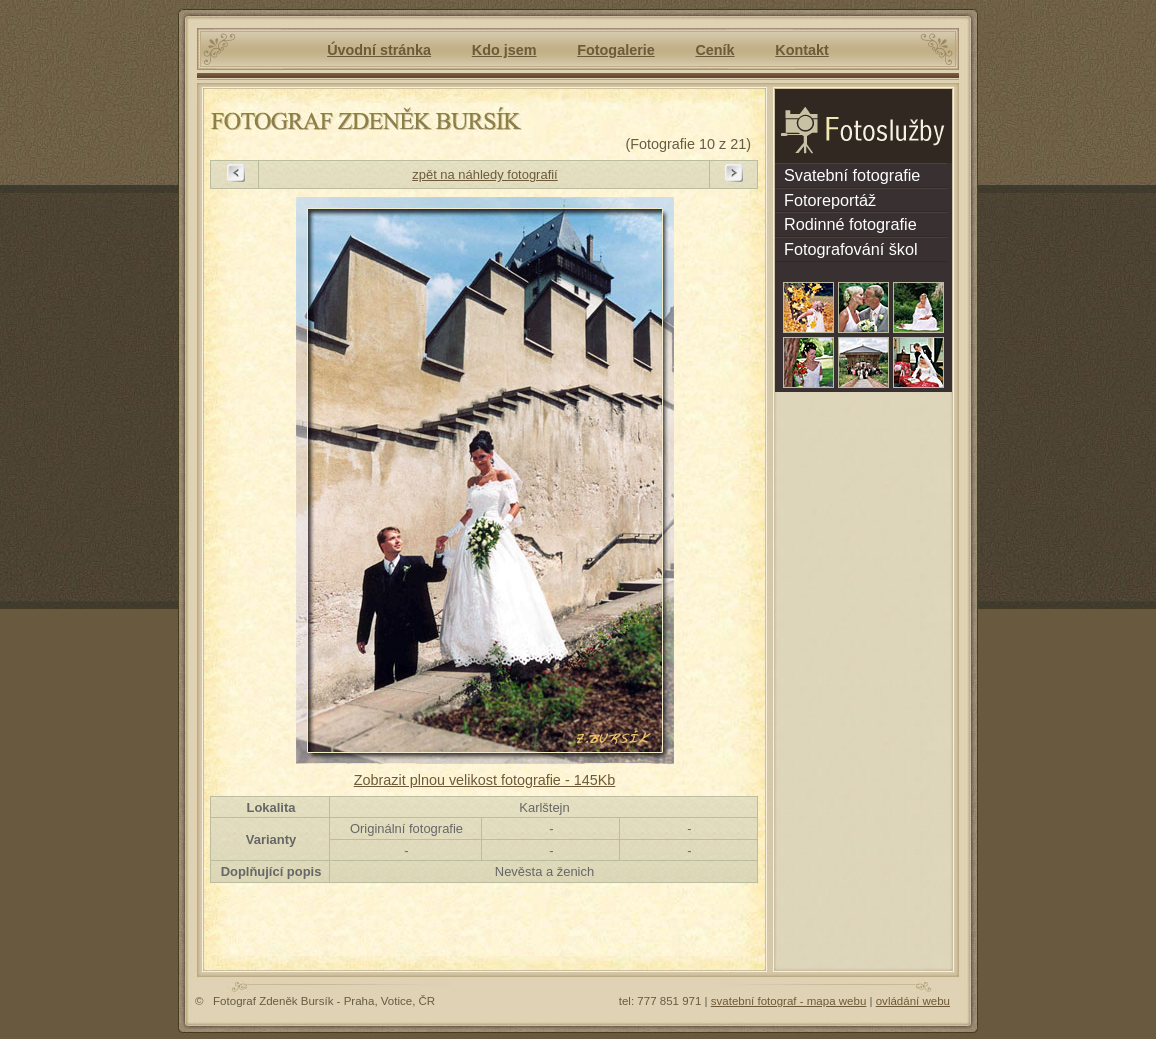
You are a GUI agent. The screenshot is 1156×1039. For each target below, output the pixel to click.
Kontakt (802, 50)
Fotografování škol (846, 249)
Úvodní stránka (379, 50)
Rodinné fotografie (846, 224)
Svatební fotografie (847, 175)
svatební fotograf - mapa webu (789, 1001)
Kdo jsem (504, 50)
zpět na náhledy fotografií (484, 174)
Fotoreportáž (825, 200)
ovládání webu (913, 1001)
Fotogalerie (616, 50)
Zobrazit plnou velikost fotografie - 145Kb (485, 780)
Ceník (714, 50)
